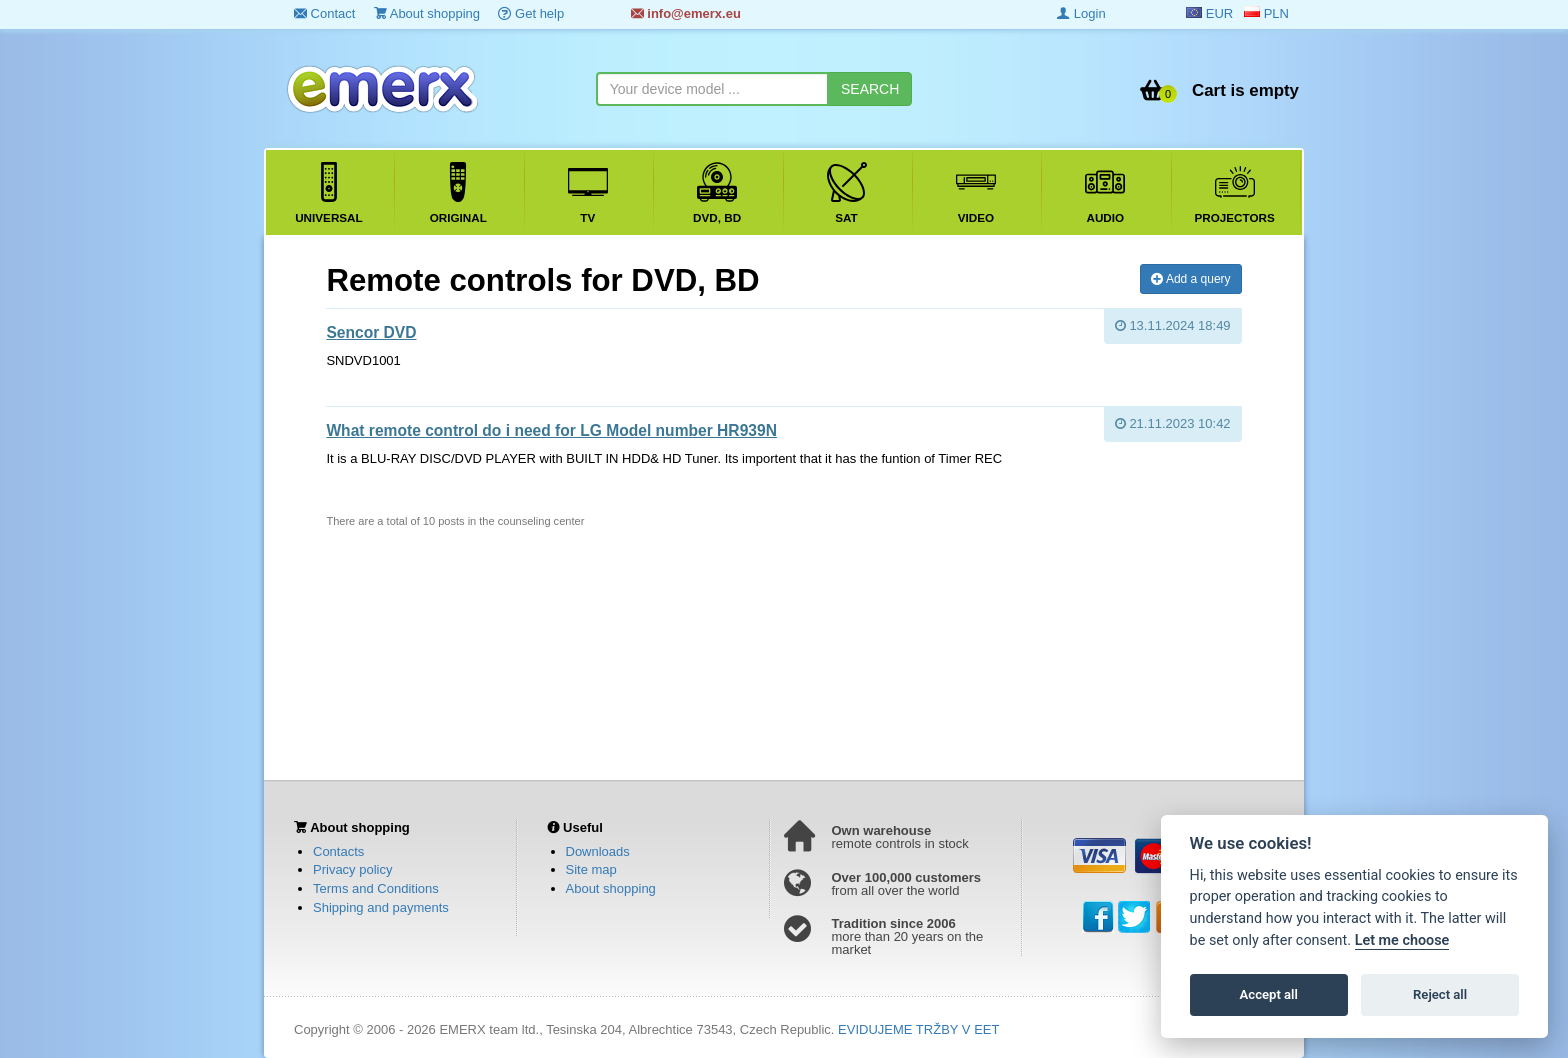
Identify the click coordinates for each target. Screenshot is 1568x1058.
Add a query (1191, 278)
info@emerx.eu (686, 13)
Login (1081, 13)
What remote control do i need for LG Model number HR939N (551, 430)
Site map (591, 869)
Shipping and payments (381, 907)
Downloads (598, 851)
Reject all (1440, 994)
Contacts (338, 851)
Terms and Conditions (376, 888)
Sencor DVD (371, 332)
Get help (531, 13)
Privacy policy (352, 869)
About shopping (427, 13)
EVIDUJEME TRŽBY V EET (918, 1029)
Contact (324, 13)
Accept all (1269, 994)
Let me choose (1402, 940)
